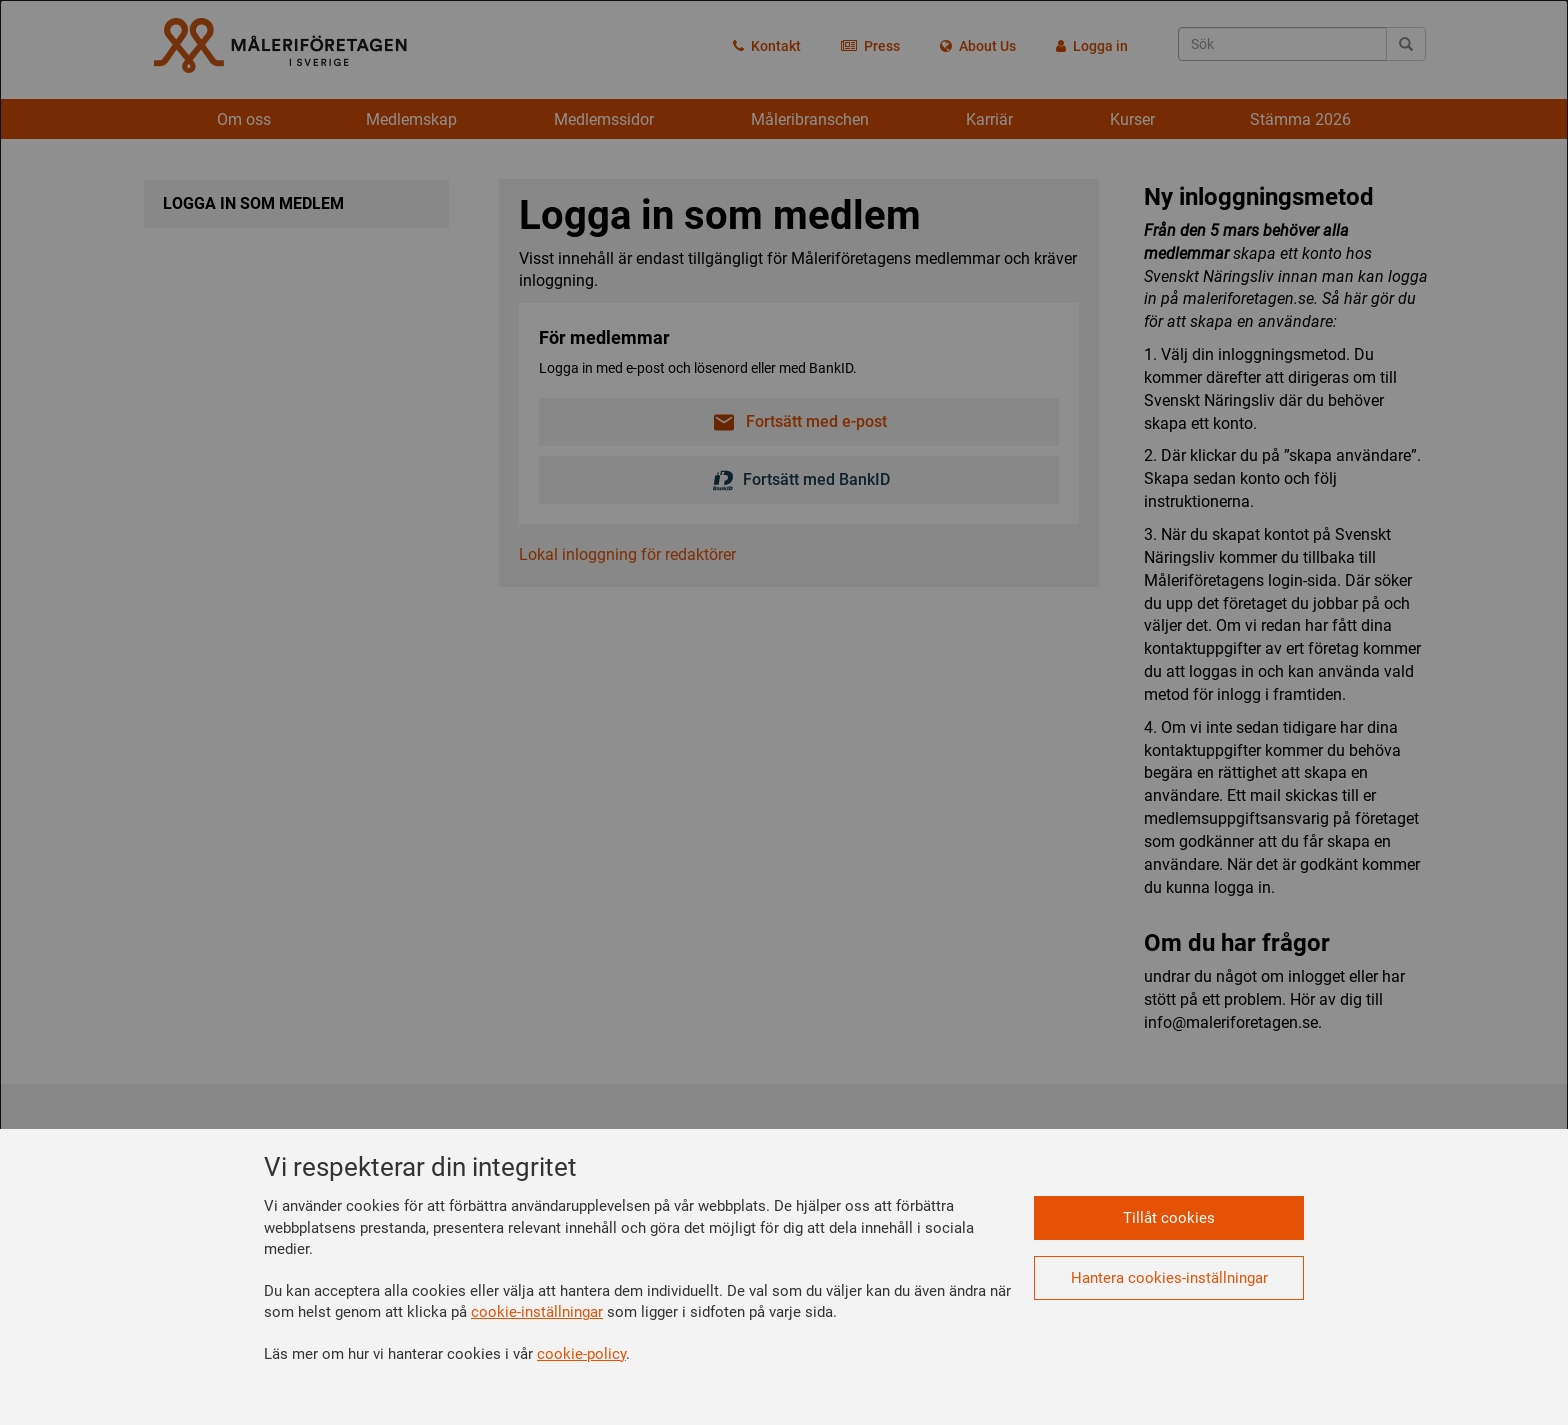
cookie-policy (581, 1354)
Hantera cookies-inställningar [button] (1169, 1278)
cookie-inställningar (537, 1312)
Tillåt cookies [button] (1169, 1218)
